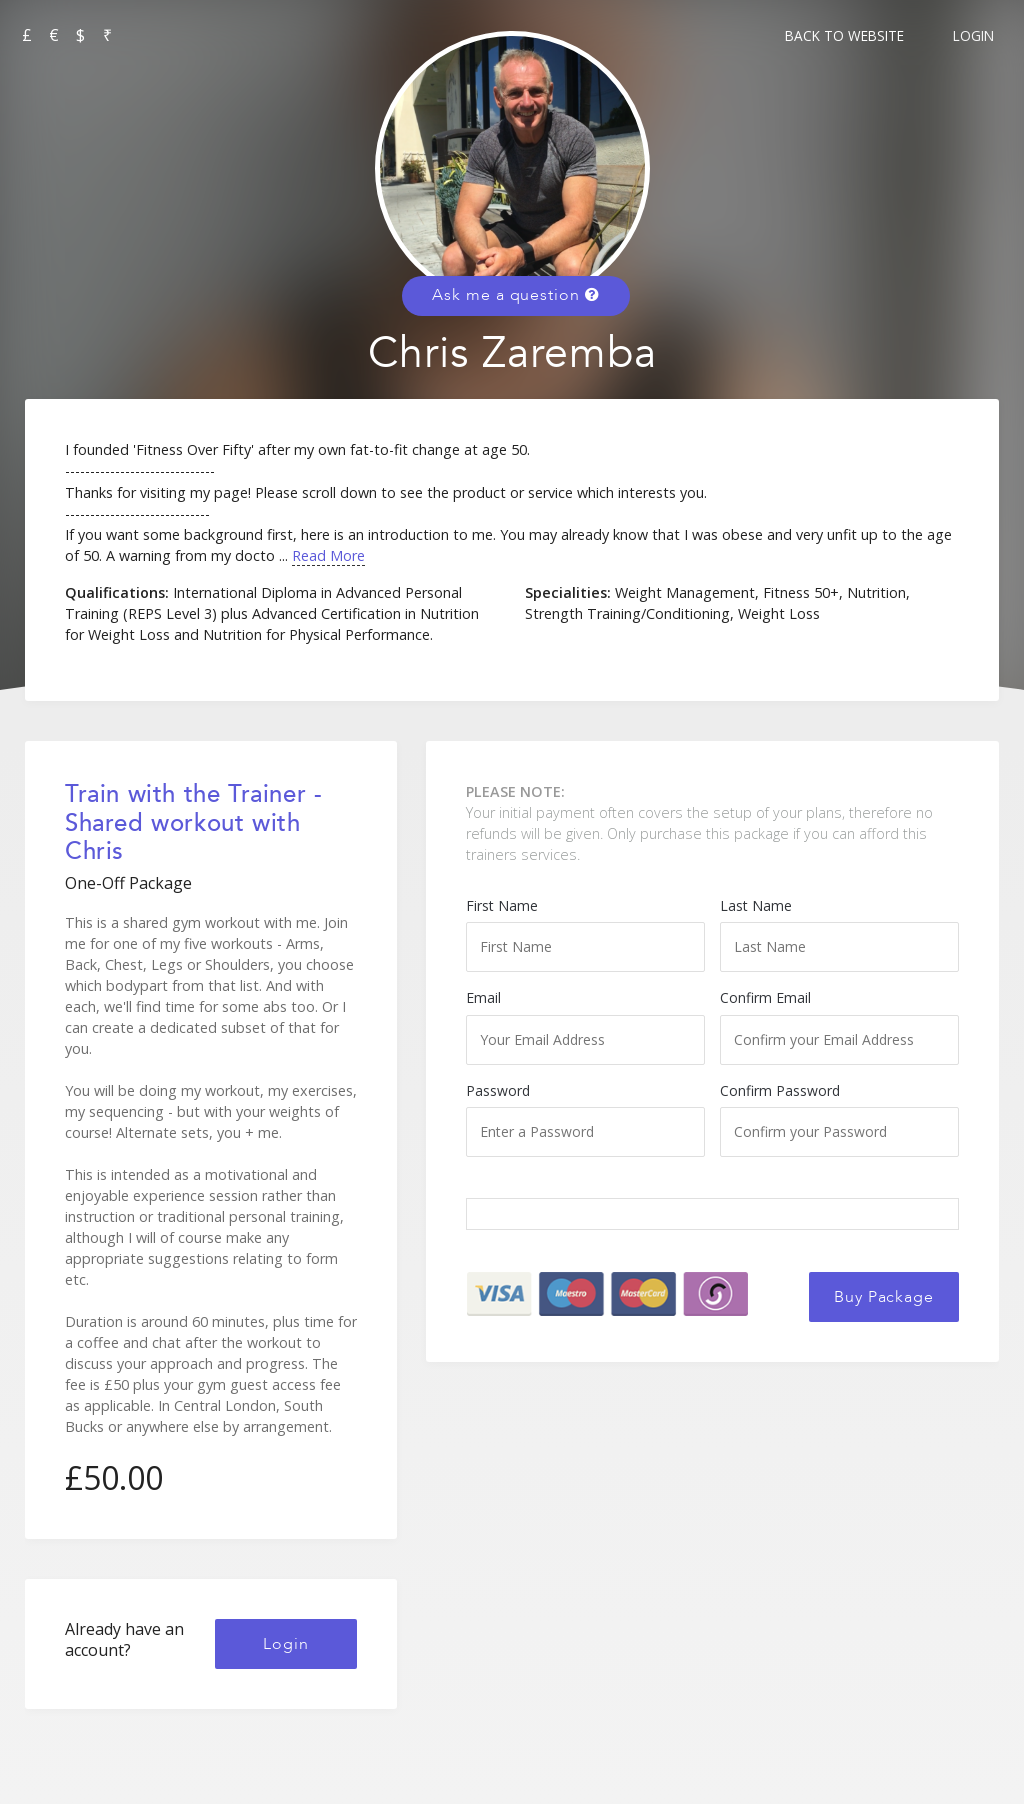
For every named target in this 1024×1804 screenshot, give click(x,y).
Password (585, 1119)
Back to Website (844, 35)
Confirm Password (839, 1119)
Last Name (839, 934)
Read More (328, 555)
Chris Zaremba (512, 353)
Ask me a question (515, 295)
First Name (585, 934)
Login (973, 35)
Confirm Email (839, 1026)
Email (585, 1026)
